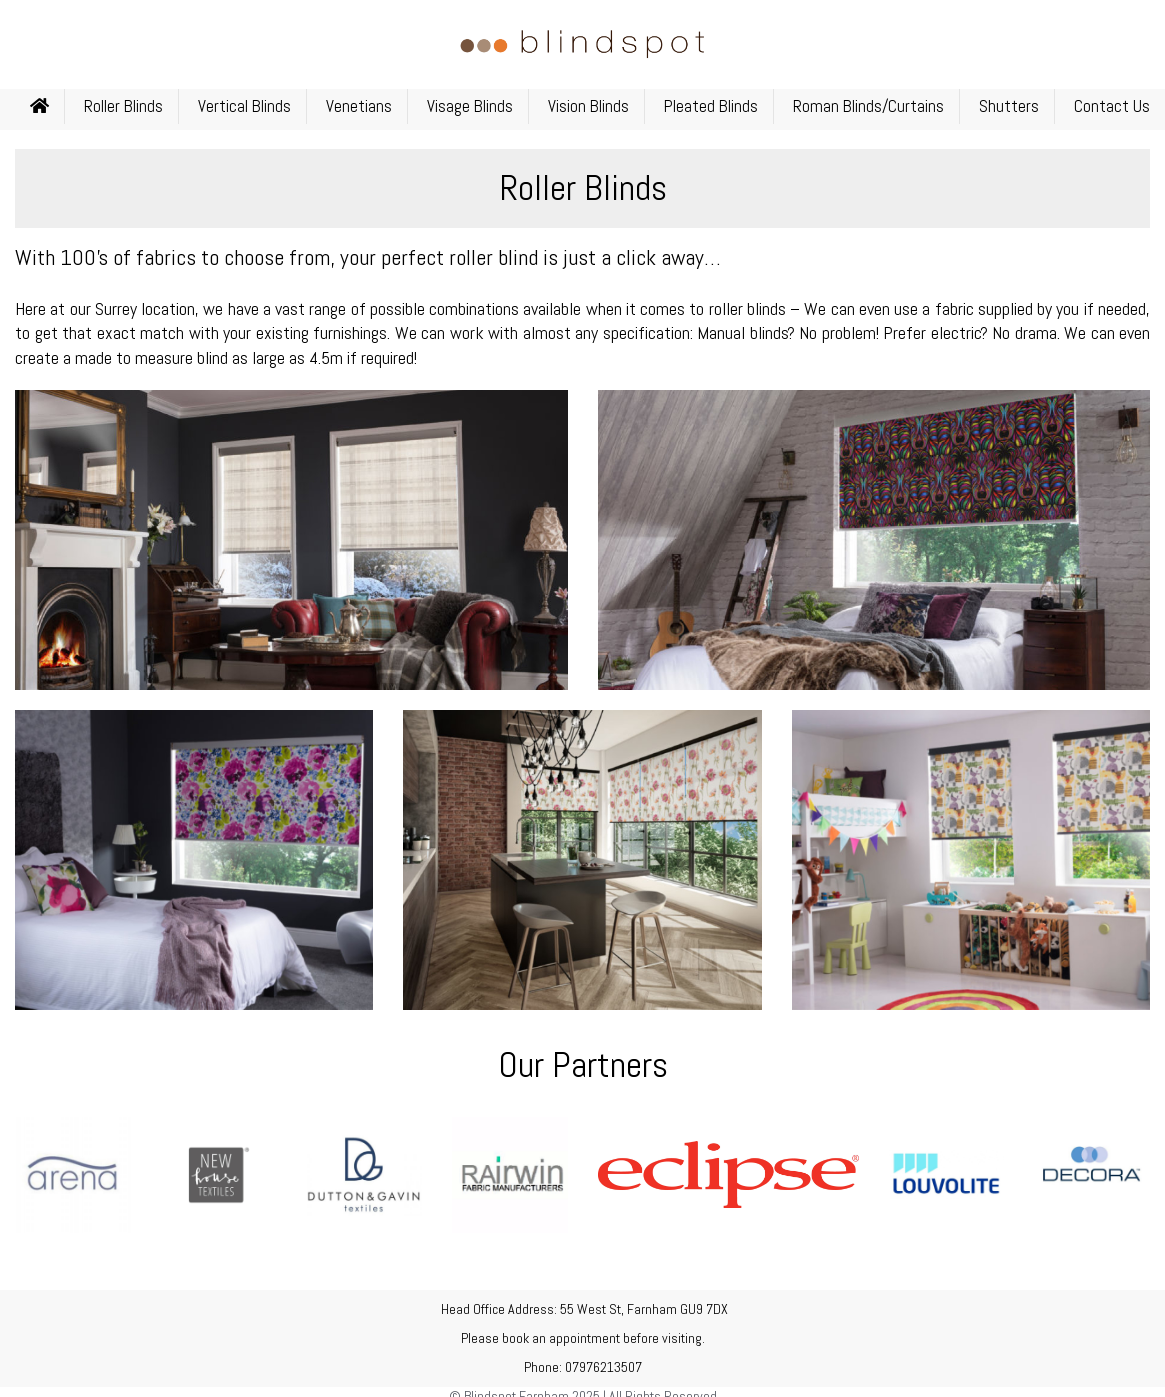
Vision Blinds (588, 106)
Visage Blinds (470, 106)
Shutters (1009, 106)
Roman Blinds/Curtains (868, 106)
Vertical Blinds (244, 106)
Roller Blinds (123, 106)
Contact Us (1112, 106)
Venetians (359, 106)
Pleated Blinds (711, 106)
